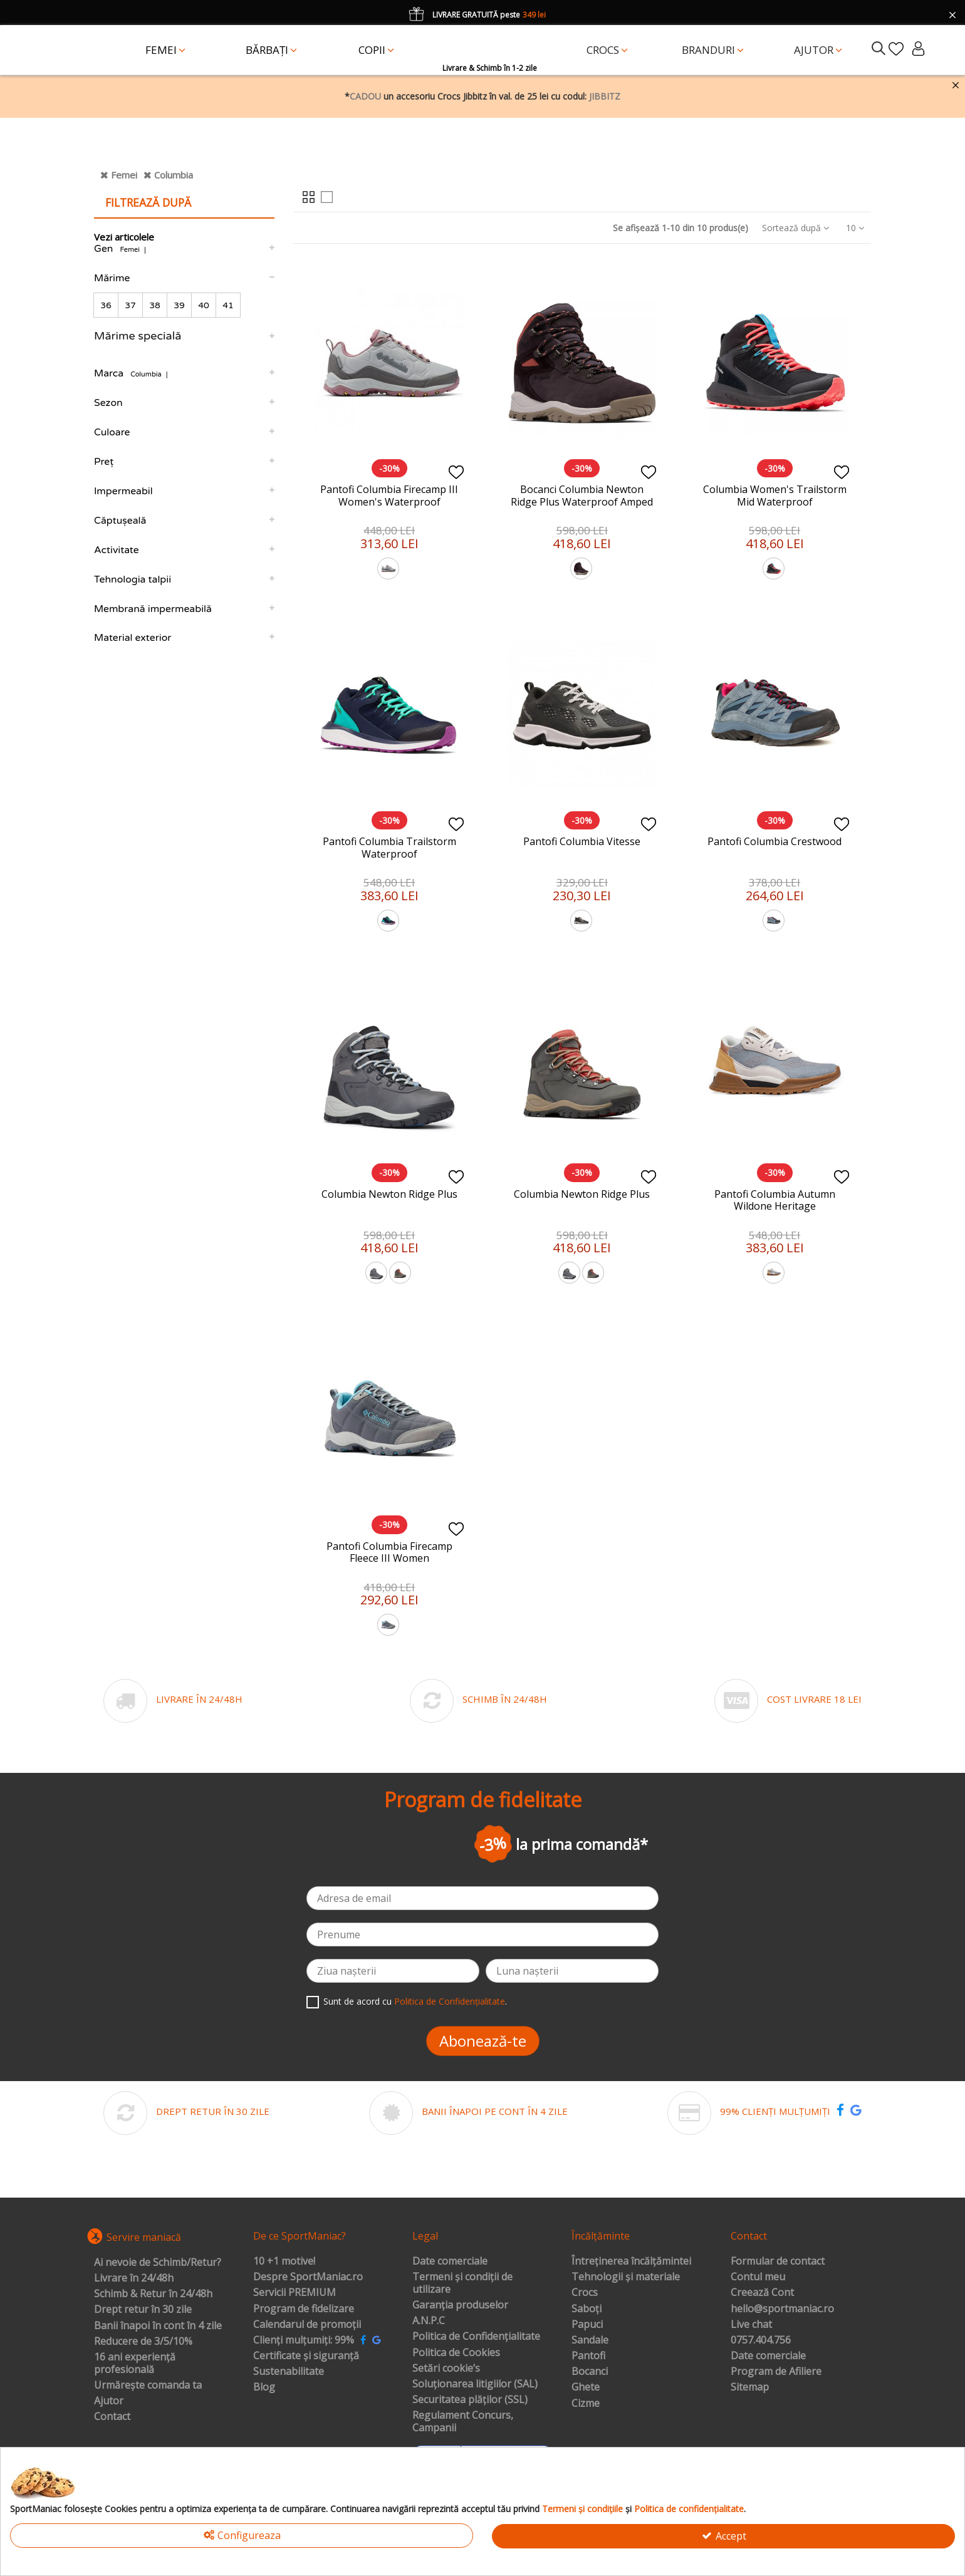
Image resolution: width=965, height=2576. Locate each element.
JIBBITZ (604, 96)
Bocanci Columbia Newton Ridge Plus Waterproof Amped (582, 495)
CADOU (365, 96)
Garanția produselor (460, 2305)
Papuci (587, 2325)
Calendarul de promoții (307, 2325)
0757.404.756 (761, 2340)
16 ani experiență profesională (134, 2363)
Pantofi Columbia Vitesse (581, 841)
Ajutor (108, 2401)
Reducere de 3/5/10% (143, 2341)
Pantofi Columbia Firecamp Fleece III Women (389, 1552)
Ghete (585, 2387)
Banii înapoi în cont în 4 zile (158, 2326)
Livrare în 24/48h (134, 2278)
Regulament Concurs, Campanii (462, 2421)
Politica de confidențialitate (689, 2509)
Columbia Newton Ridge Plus (389, 1194)
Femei (124, 175)
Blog (264, 2387)
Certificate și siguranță (306, 2356)
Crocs (584, 2293)
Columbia (173, 175)
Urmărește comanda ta (148, 2385)
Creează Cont (762, 2293)
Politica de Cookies (456, 2353)
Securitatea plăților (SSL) (470, 2400)
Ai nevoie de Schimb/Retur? (157, 2263)
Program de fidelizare (303, 2309)
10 (855, 228)
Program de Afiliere (776, 2372)
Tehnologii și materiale (625, 2277)
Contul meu (758, 2277)
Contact (112, 2417)
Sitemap (750, 2387)
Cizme (585, 2403)
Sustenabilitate (288, 2372)
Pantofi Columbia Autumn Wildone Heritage (774, 1200)
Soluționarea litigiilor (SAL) (475, 2384)
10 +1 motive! (284, 2261)
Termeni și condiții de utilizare (462, 2283)
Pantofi (588, 2356)
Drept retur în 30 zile (143, 2309)
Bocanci (589, 2372)
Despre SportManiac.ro (308, 2277)
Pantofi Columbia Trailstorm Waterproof (389, 847)
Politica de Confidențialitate (449, 2001)
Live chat (751, 2325)
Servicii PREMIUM (294, 2293)
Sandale (589, 2340)
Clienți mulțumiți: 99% (303, 2340)
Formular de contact (778, 2261)
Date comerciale (450, 2261)
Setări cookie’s (446, 2368)
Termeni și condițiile (582, 2509)
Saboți (586, 2309)
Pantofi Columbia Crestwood (774, 841)
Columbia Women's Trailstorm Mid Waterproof (775, 495)
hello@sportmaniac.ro (782, 2309)
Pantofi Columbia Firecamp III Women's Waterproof (389, 495)
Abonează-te (482, 2040)
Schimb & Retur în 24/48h (153, 2294)
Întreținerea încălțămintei (631, 2261)
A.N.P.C (428, 2321)
